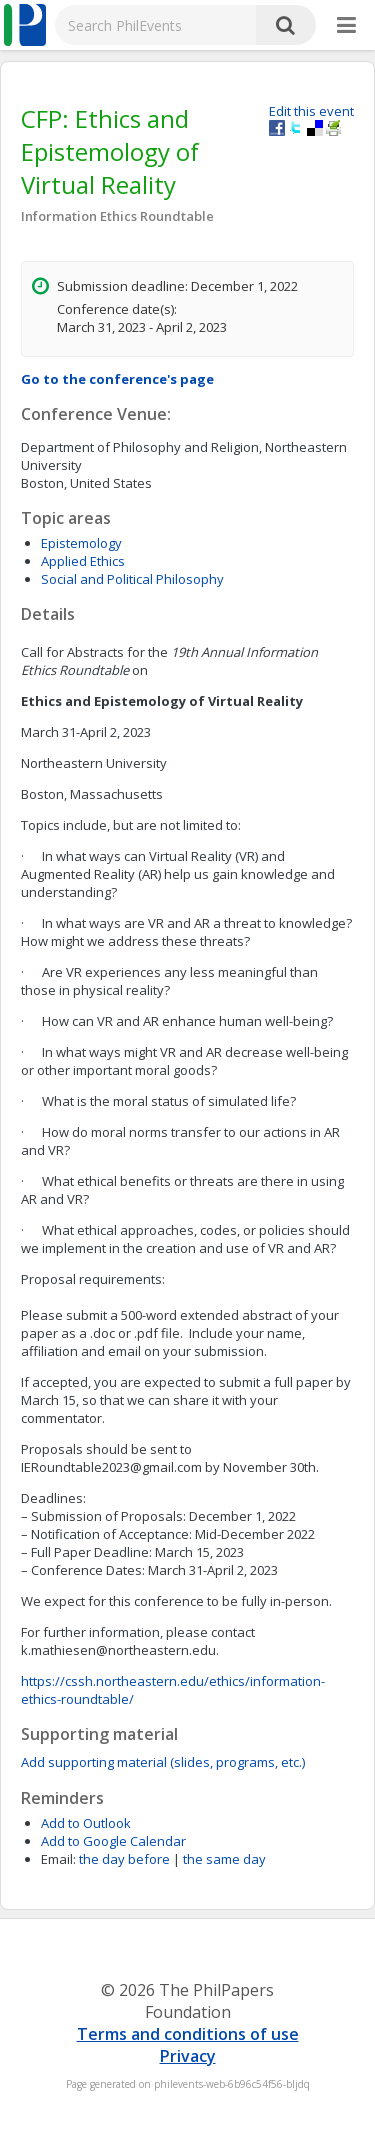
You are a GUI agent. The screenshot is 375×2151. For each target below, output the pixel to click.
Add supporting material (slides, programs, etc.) (163, 1762)
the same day (224, 1859)
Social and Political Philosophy (132, 579)
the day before (124, 1859)
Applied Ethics (83, 561)
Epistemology (81, 543)
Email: (58, 1859)
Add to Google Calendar (113, 1841)
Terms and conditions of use (188, 2034)
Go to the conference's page (117, 379)
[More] (346, 26)
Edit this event (311, 111)
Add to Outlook (86, 1823)
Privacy (188, 2056)
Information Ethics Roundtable (117, 216)
